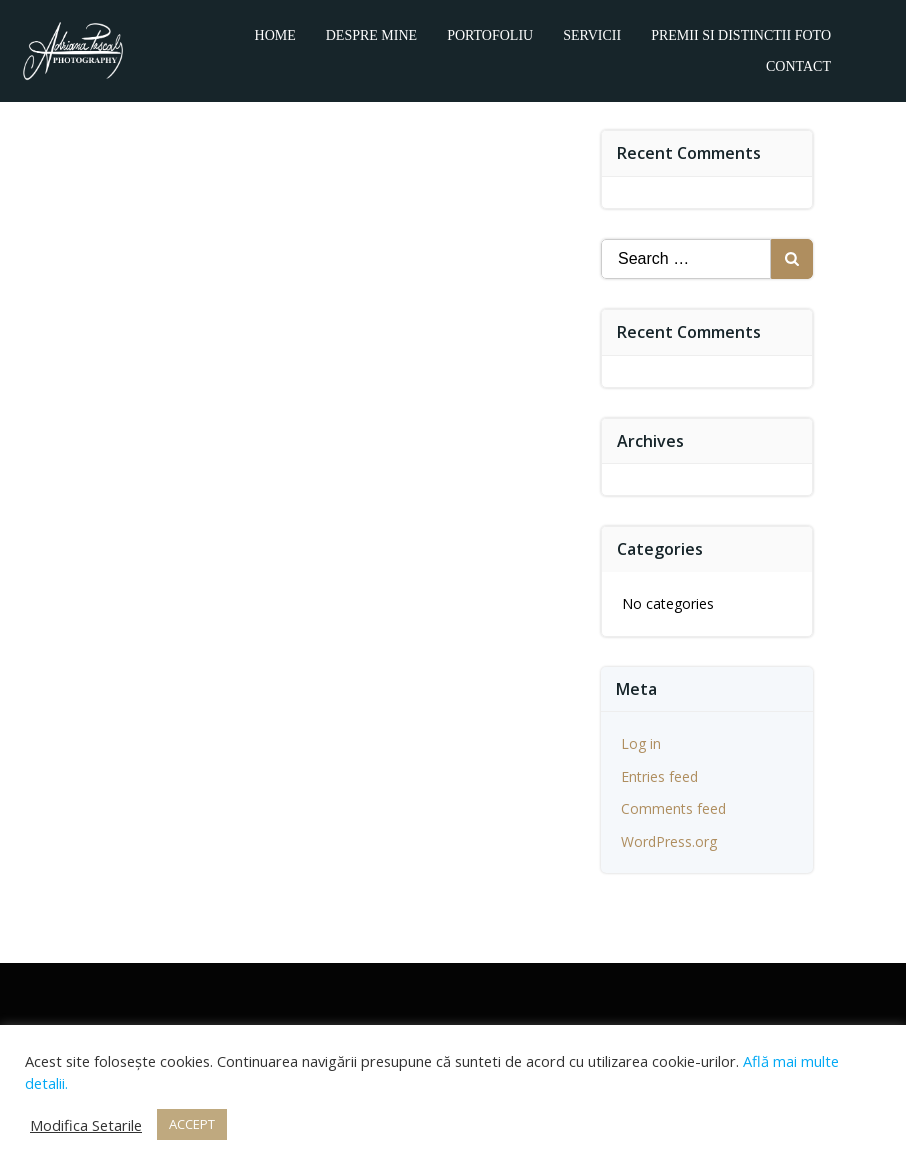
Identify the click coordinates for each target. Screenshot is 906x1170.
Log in (641, 743)
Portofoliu (490, 35)
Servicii (592, 35)
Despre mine (371, 35)
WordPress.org (669, 841)
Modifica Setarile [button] (86, 1125)
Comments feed (673, 808)
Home (275, 35)
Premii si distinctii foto (741, 35)
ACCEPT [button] (192, 1124)
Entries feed (659, 776)
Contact (798, 66)
